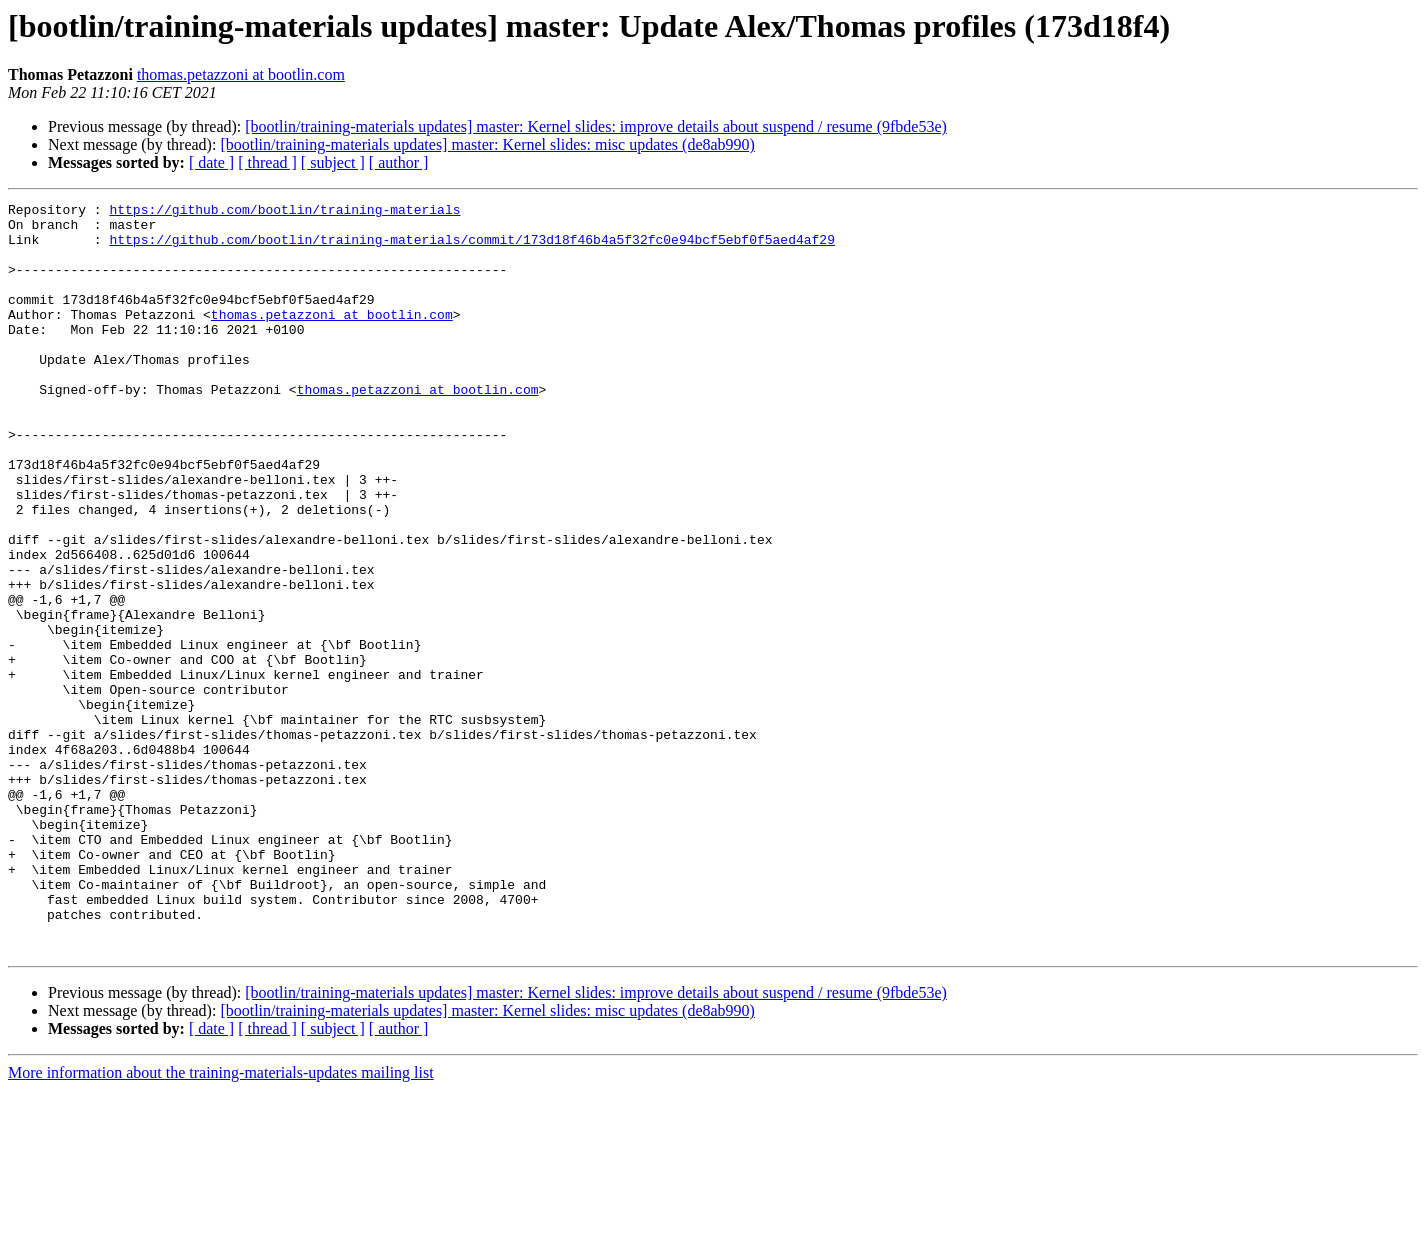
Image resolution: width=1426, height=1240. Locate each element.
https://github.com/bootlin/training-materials (284, 212)
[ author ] (399, 162)
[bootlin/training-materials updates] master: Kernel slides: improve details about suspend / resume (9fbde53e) (596, 126)
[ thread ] (267, 162)
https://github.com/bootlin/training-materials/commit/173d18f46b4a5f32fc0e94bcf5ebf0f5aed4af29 (471, 248)
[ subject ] (333, 162)
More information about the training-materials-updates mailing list (221, 1222)
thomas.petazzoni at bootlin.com (241, 74)
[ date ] (211, 162)
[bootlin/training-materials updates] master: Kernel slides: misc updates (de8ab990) (487, 144)
